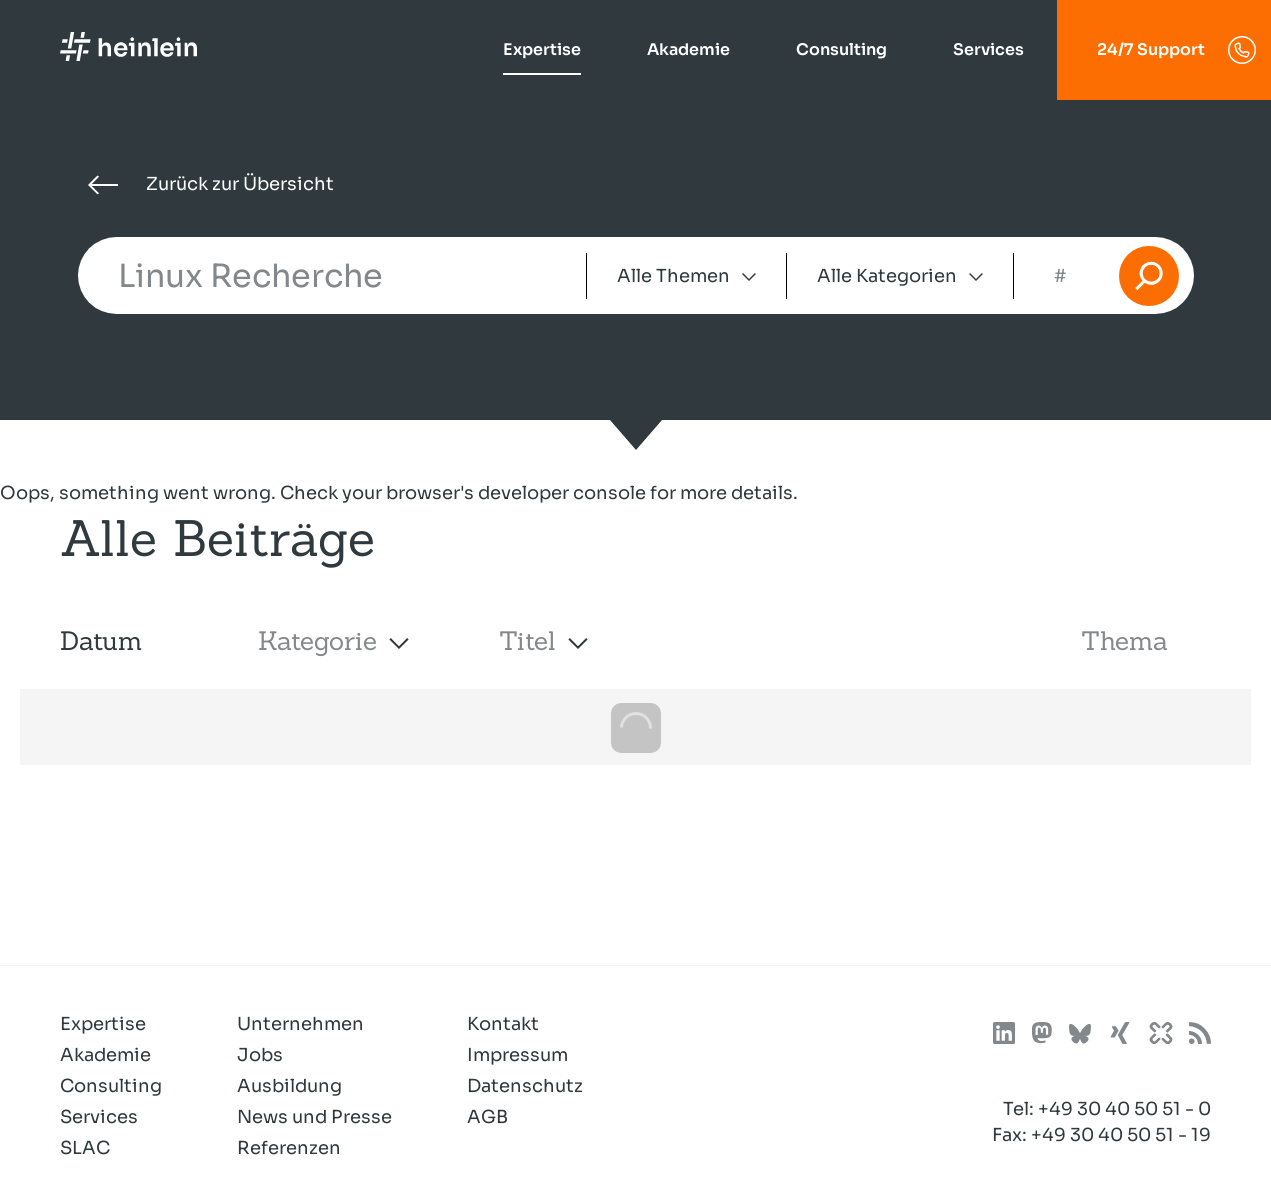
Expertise (542, 49)
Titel (527, 640)
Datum (101, 640)
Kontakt (503, 1024)
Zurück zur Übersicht (211, 184)
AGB (487, 1117)
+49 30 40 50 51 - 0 (1124, 1109)
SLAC (85, 1148)
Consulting (841, 49)
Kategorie (317, 640)
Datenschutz (525, 1086)
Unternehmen (300, 1024)
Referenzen (289, 1148)
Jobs (260, 1055)
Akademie (688, 49)
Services (988, 49)
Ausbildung (289, 1086)
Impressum (517, 1055)
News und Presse (314, 1117)
